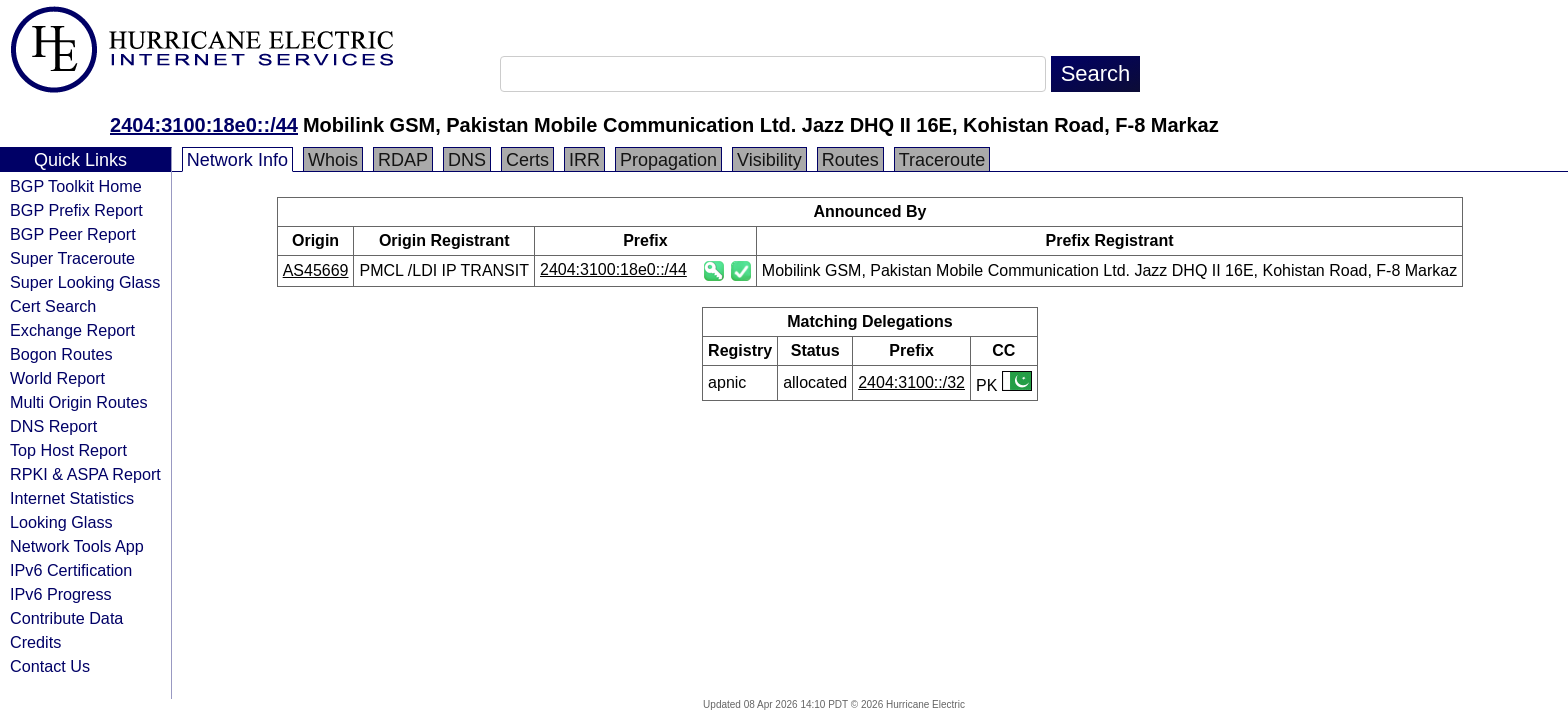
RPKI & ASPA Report (85, 474)
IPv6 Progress (61, 594)
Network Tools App (77, 546)
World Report (57, 378)
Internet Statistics (72, 498)
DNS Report (53, 426)
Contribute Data (66, 618)
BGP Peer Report (73, 234)
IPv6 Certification (71, 570)
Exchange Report (72, 330)
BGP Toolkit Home (76, 186)
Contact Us (50, 666)
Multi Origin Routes (79, 402)
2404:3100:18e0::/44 (204, 125)
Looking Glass (61, 522)
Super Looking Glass (85, 282)
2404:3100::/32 (911, 382)
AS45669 (316, 270)
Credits (35, 642)
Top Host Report (68, 450)
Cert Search (53, 306)
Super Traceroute (72, 258)
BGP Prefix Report (76, 210)
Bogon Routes (61, 354)
